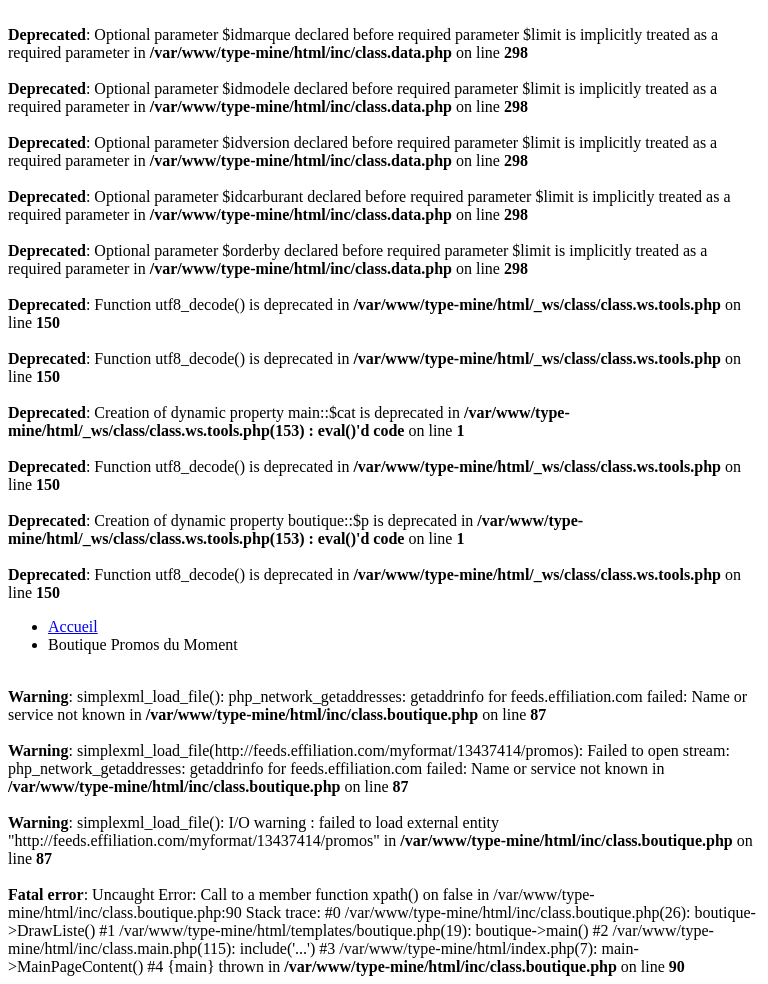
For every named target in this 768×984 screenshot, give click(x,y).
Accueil (73, 626)
